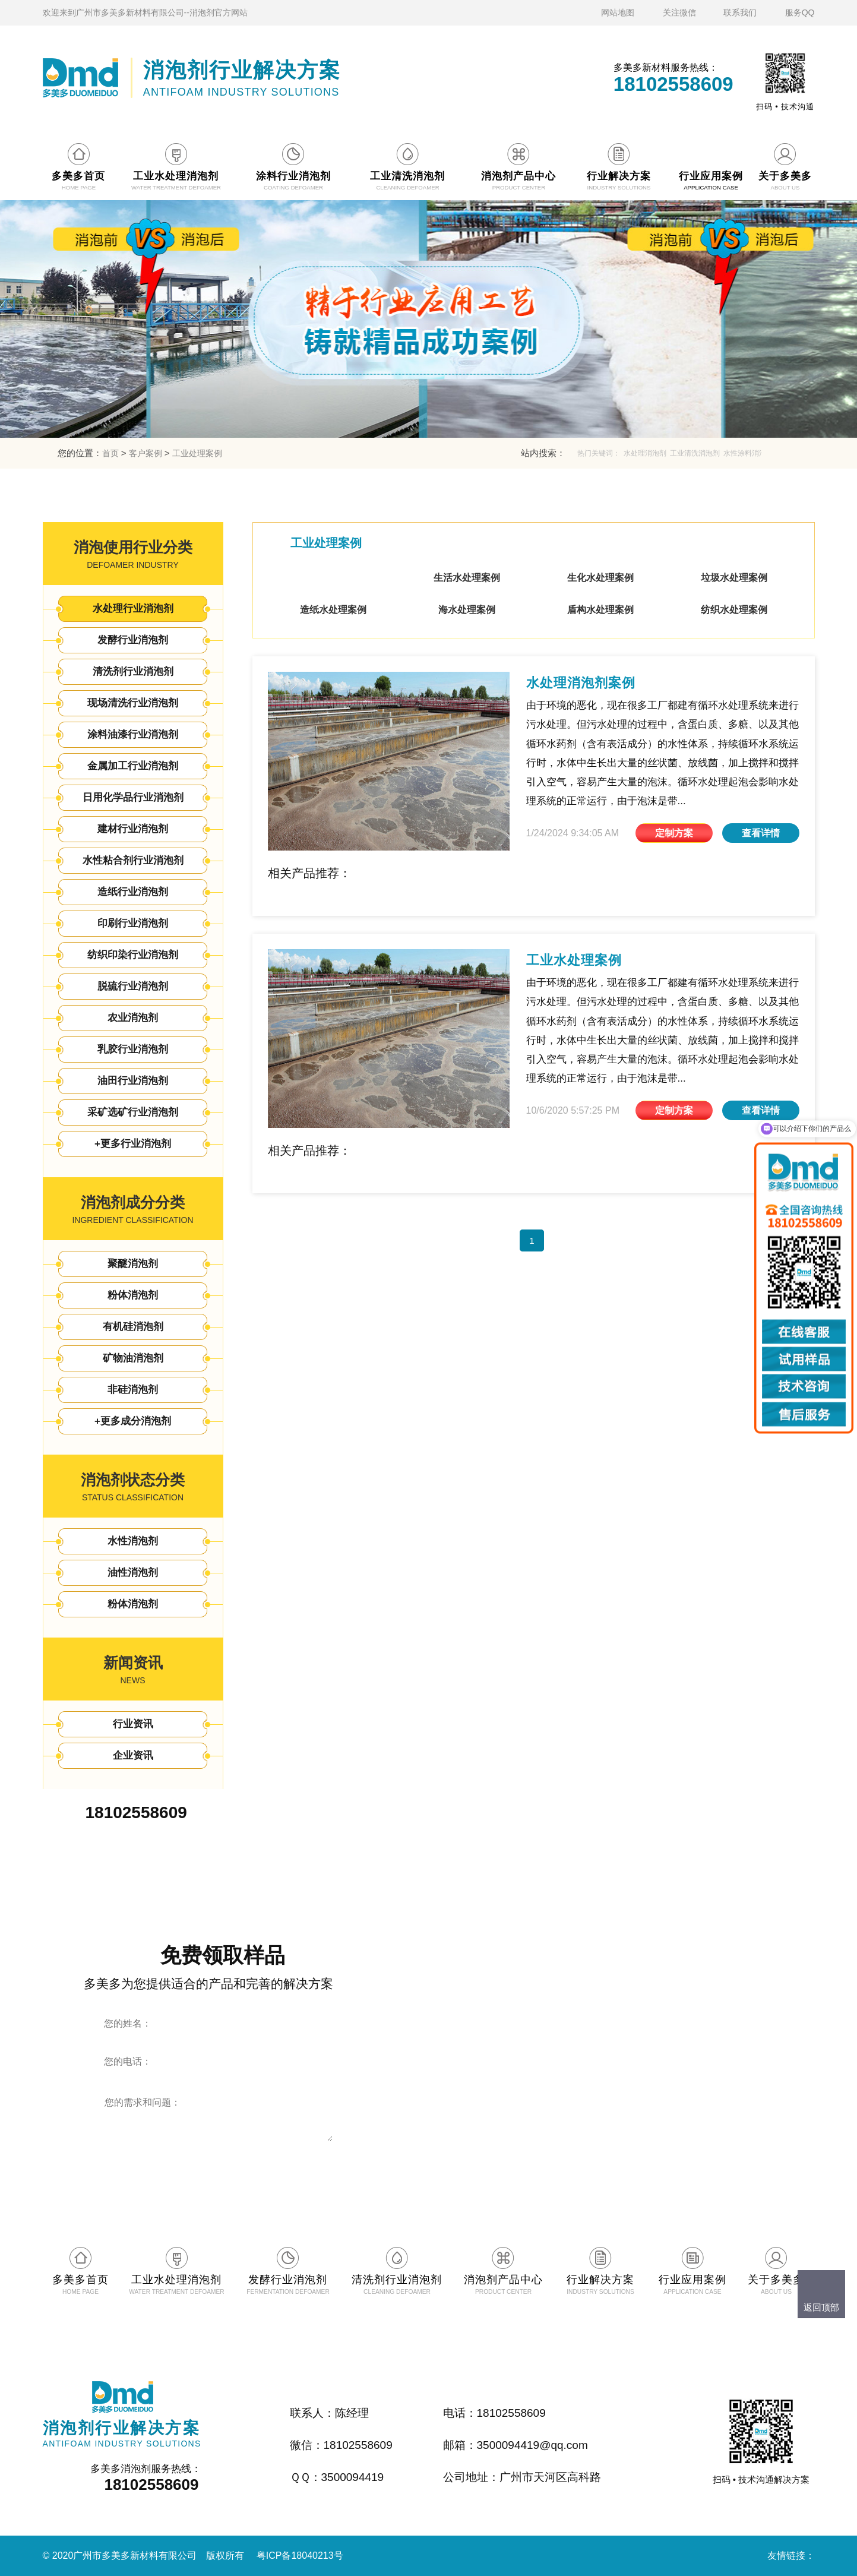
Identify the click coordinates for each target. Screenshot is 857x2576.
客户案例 (145, 453)
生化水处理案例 (600, 578)
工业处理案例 (197, 453)
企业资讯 (133, 1755)
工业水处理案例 (574, 960)
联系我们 (740, 12)
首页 (110, 453)
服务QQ (800, 12)
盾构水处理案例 (600, 610)
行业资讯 (133, 1724)
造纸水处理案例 (333, 610)
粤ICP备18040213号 (300, 2555)
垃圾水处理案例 (734, 578)
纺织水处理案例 (734, 610)
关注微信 (679, 12)
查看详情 (761, 833)
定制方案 (674, 833)
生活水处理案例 (467, 578)
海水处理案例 (466, 610)
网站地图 (617, 12)
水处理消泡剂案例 (580, 682)
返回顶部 (821, 2307)
